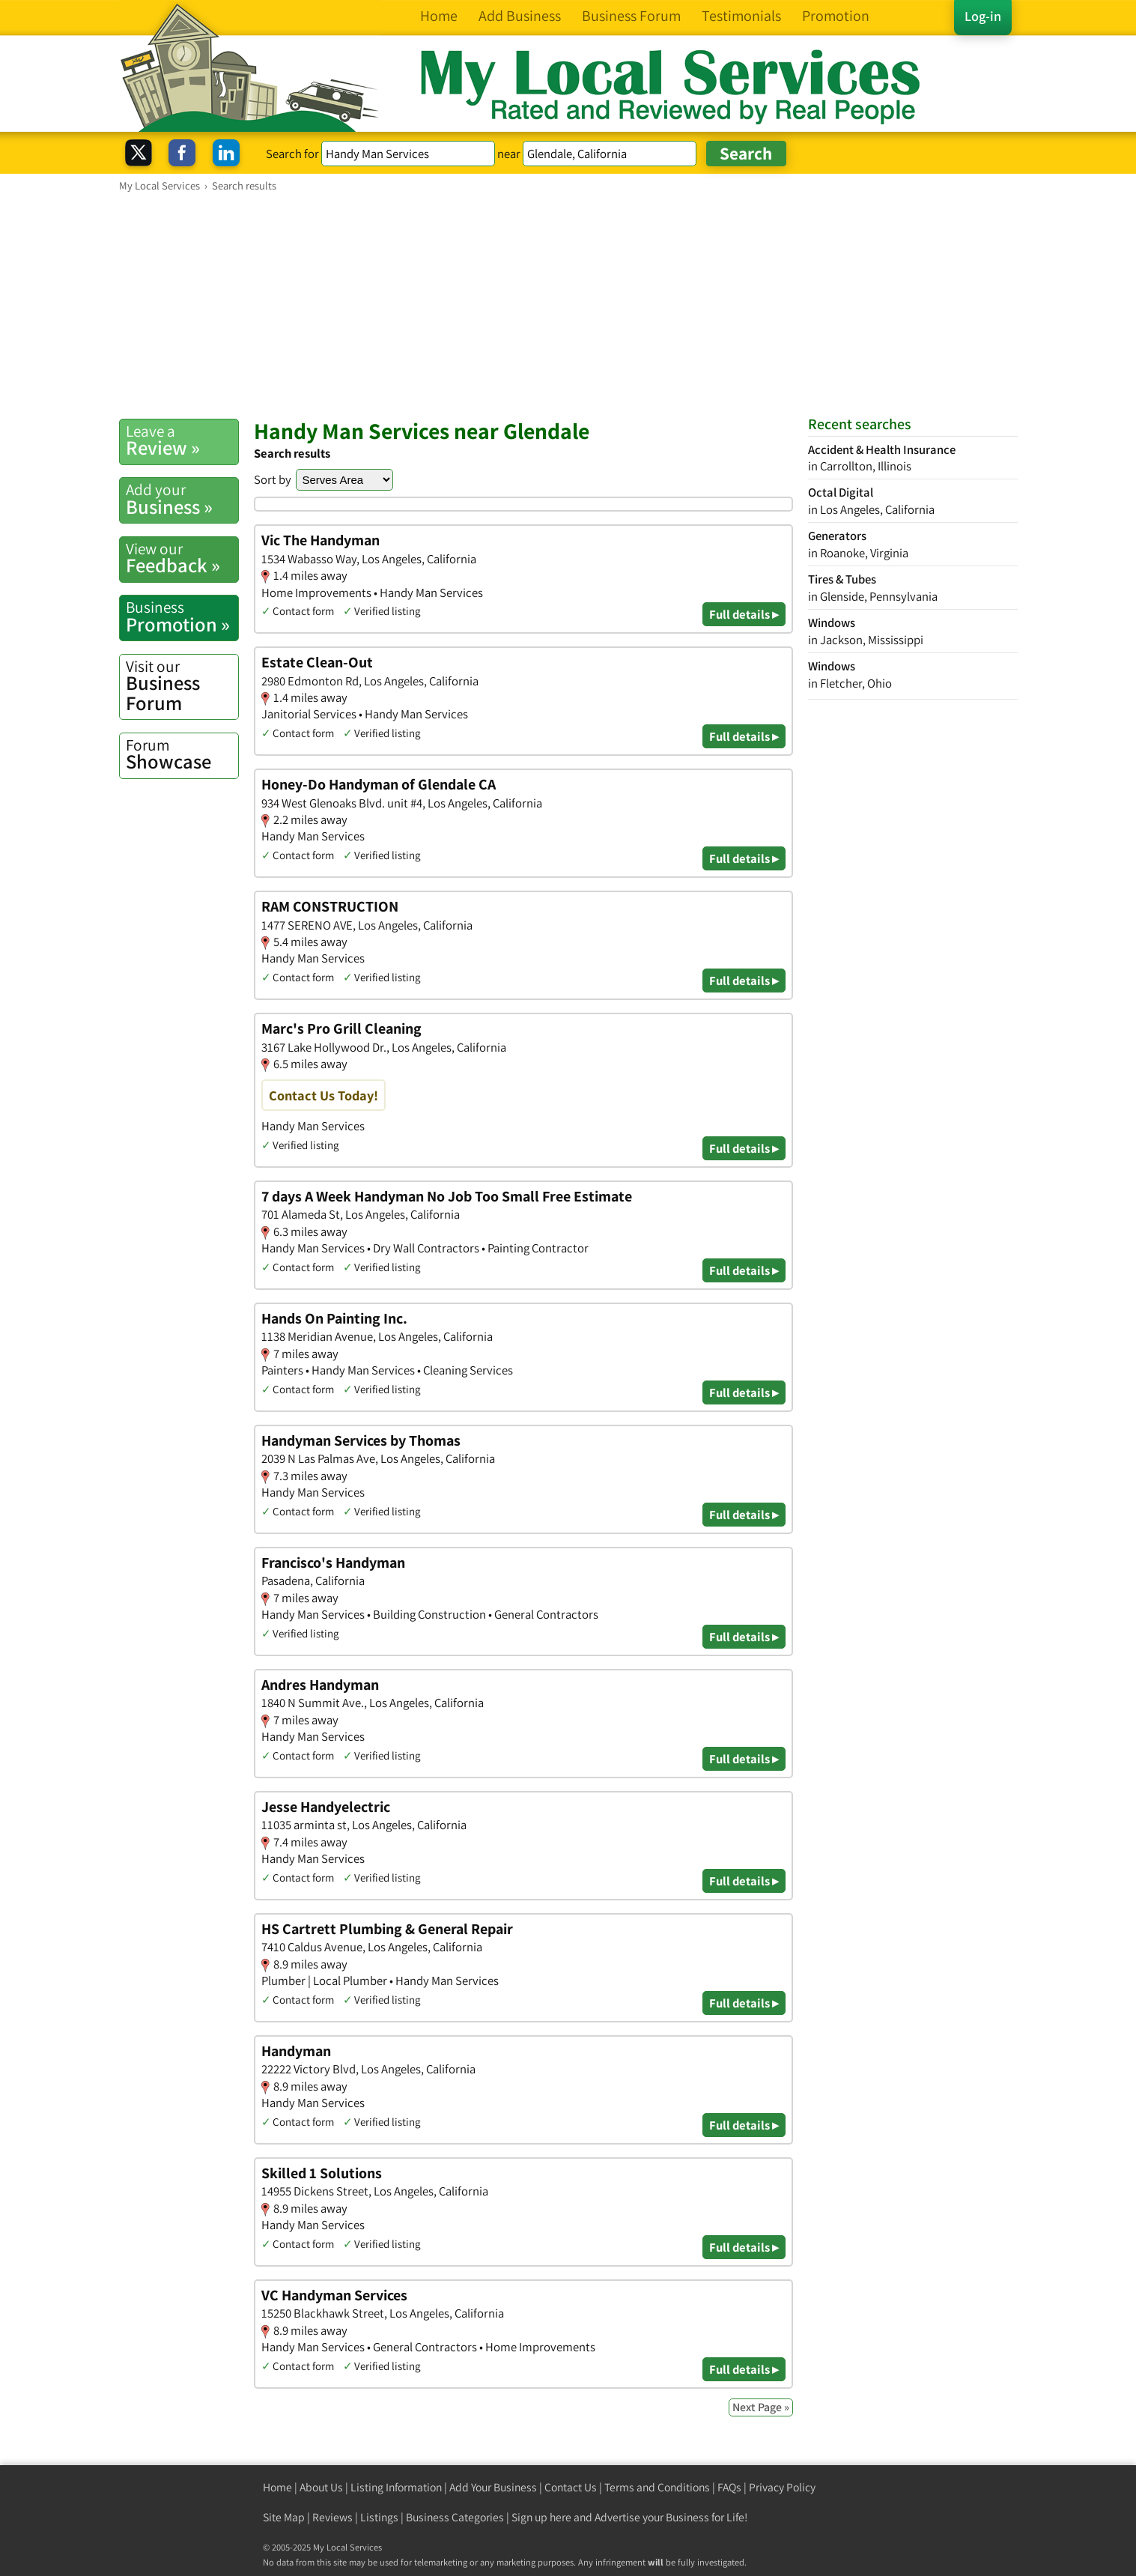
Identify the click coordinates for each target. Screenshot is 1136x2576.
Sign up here (541, 2517)
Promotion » (182, 616)
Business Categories (455, 2517)
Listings (379, 2517)
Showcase (182, 754)
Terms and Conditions (657, 2487)
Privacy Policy (782, 2487)
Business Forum (182, 685)
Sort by (272, 479)
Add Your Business (493, 2487)
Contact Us (570, 2487)
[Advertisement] (568, 305)
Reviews (332, 2517)
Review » (182, 440)
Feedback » (182, 558)
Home (277, 2487)
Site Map (284, 2517)
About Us (321, 2487)
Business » (182, 499)
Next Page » (760, 2407)
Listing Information (396, 2487)
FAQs (729, 2487)
